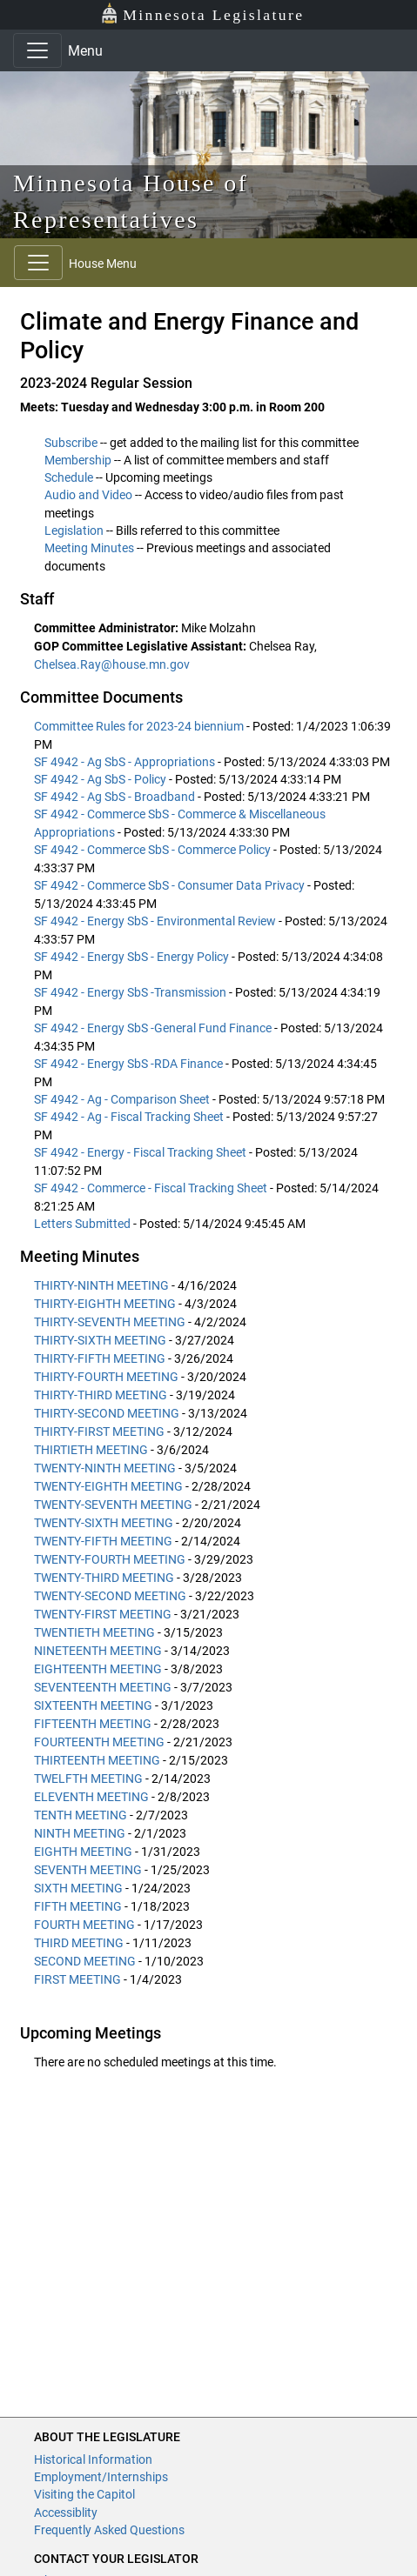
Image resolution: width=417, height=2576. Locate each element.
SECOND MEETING (85, 1961)
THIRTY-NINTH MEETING (101, 1285)
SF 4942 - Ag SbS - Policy (101, 779)
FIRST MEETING (77, 1979)
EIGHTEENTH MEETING (99, 1669)
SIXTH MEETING (78, 1888)
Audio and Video (88, 495)
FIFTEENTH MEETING (92, 1724)
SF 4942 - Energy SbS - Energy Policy (133, 957)
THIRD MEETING (79, 1943)
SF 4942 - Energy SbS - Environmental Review (156, 921)
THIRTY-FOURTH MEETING (106, 1377)
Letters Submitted (83, 1224)
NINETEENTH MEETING (99, 1651)
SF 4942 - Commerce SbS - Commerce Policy (153, 850)
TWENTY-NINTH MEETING (105, 1468)
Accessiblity (66, 2512)
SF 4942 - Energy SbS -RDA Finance (129, 1064)
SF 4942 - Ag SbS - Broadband (116, 797)
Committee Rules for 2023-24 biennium (140, 726)
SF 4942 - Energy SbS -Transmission (131, 992)
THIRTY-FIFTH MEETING (99, 1358)
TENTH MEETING (82, 1815)
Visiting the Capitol (84, 2494)
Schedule (68, 477)
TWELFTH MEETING (89, 1778)
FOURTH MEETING (86, 1925)
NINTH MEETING (81, 1833)
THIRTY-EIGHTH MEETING (105, 1304)
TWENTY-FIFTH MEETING (103, 1541)
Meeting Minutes (89, 548)
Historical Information (93, 2459)
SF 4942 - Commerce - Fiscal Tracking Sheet (152, 1188)
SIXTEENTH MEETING (94, 1705)
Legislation (74, 530)
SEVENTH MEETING (88, 1870)
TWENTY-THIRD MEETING (104, 1578)
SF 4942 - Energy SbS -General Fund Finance (154, 1028)
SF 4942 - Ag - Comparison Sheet (123, 1099)
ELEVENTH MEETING (92, 1797)
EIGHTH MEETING (83, 1852)
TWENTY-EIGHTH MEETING (108, 1486)
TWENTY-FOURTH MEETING (109, 1559)
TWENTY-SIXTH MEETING (103, 1523)
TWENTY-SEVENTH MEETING (113, 1505)
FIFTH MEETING (78, 1906)
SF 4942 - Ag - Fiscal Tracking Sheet (130, 1117)
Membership (77, 460)
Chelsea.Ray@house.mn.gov (112, 664)
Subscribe (71, 443)
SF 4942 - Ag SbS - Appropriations (126, 762)
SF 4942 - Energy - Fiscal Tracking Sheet (141, 1152)
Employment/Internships (101, 2477)
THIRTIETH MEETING (91, 1450)
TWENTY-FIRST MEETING (104, 1614)
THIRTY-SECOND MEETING (106, 1413)
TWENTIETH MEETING (96, 1632)
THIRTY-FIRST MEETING (99, 1431)
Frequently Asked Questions (109, 2530)
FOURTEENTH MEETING (99, 1742)
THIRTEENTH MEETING (98, 1760)
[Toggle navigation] (37, 50)
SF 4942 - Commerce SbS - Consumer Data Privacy (170, 885)
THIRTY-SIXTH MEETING (100, 1340)
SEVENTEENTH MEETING (103, 1687)
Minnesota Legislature (202, 13)
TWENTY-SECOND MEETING (110, 1596)
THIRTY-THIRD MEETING (100, 1395)
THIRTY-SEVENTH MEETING (109, 1322)
